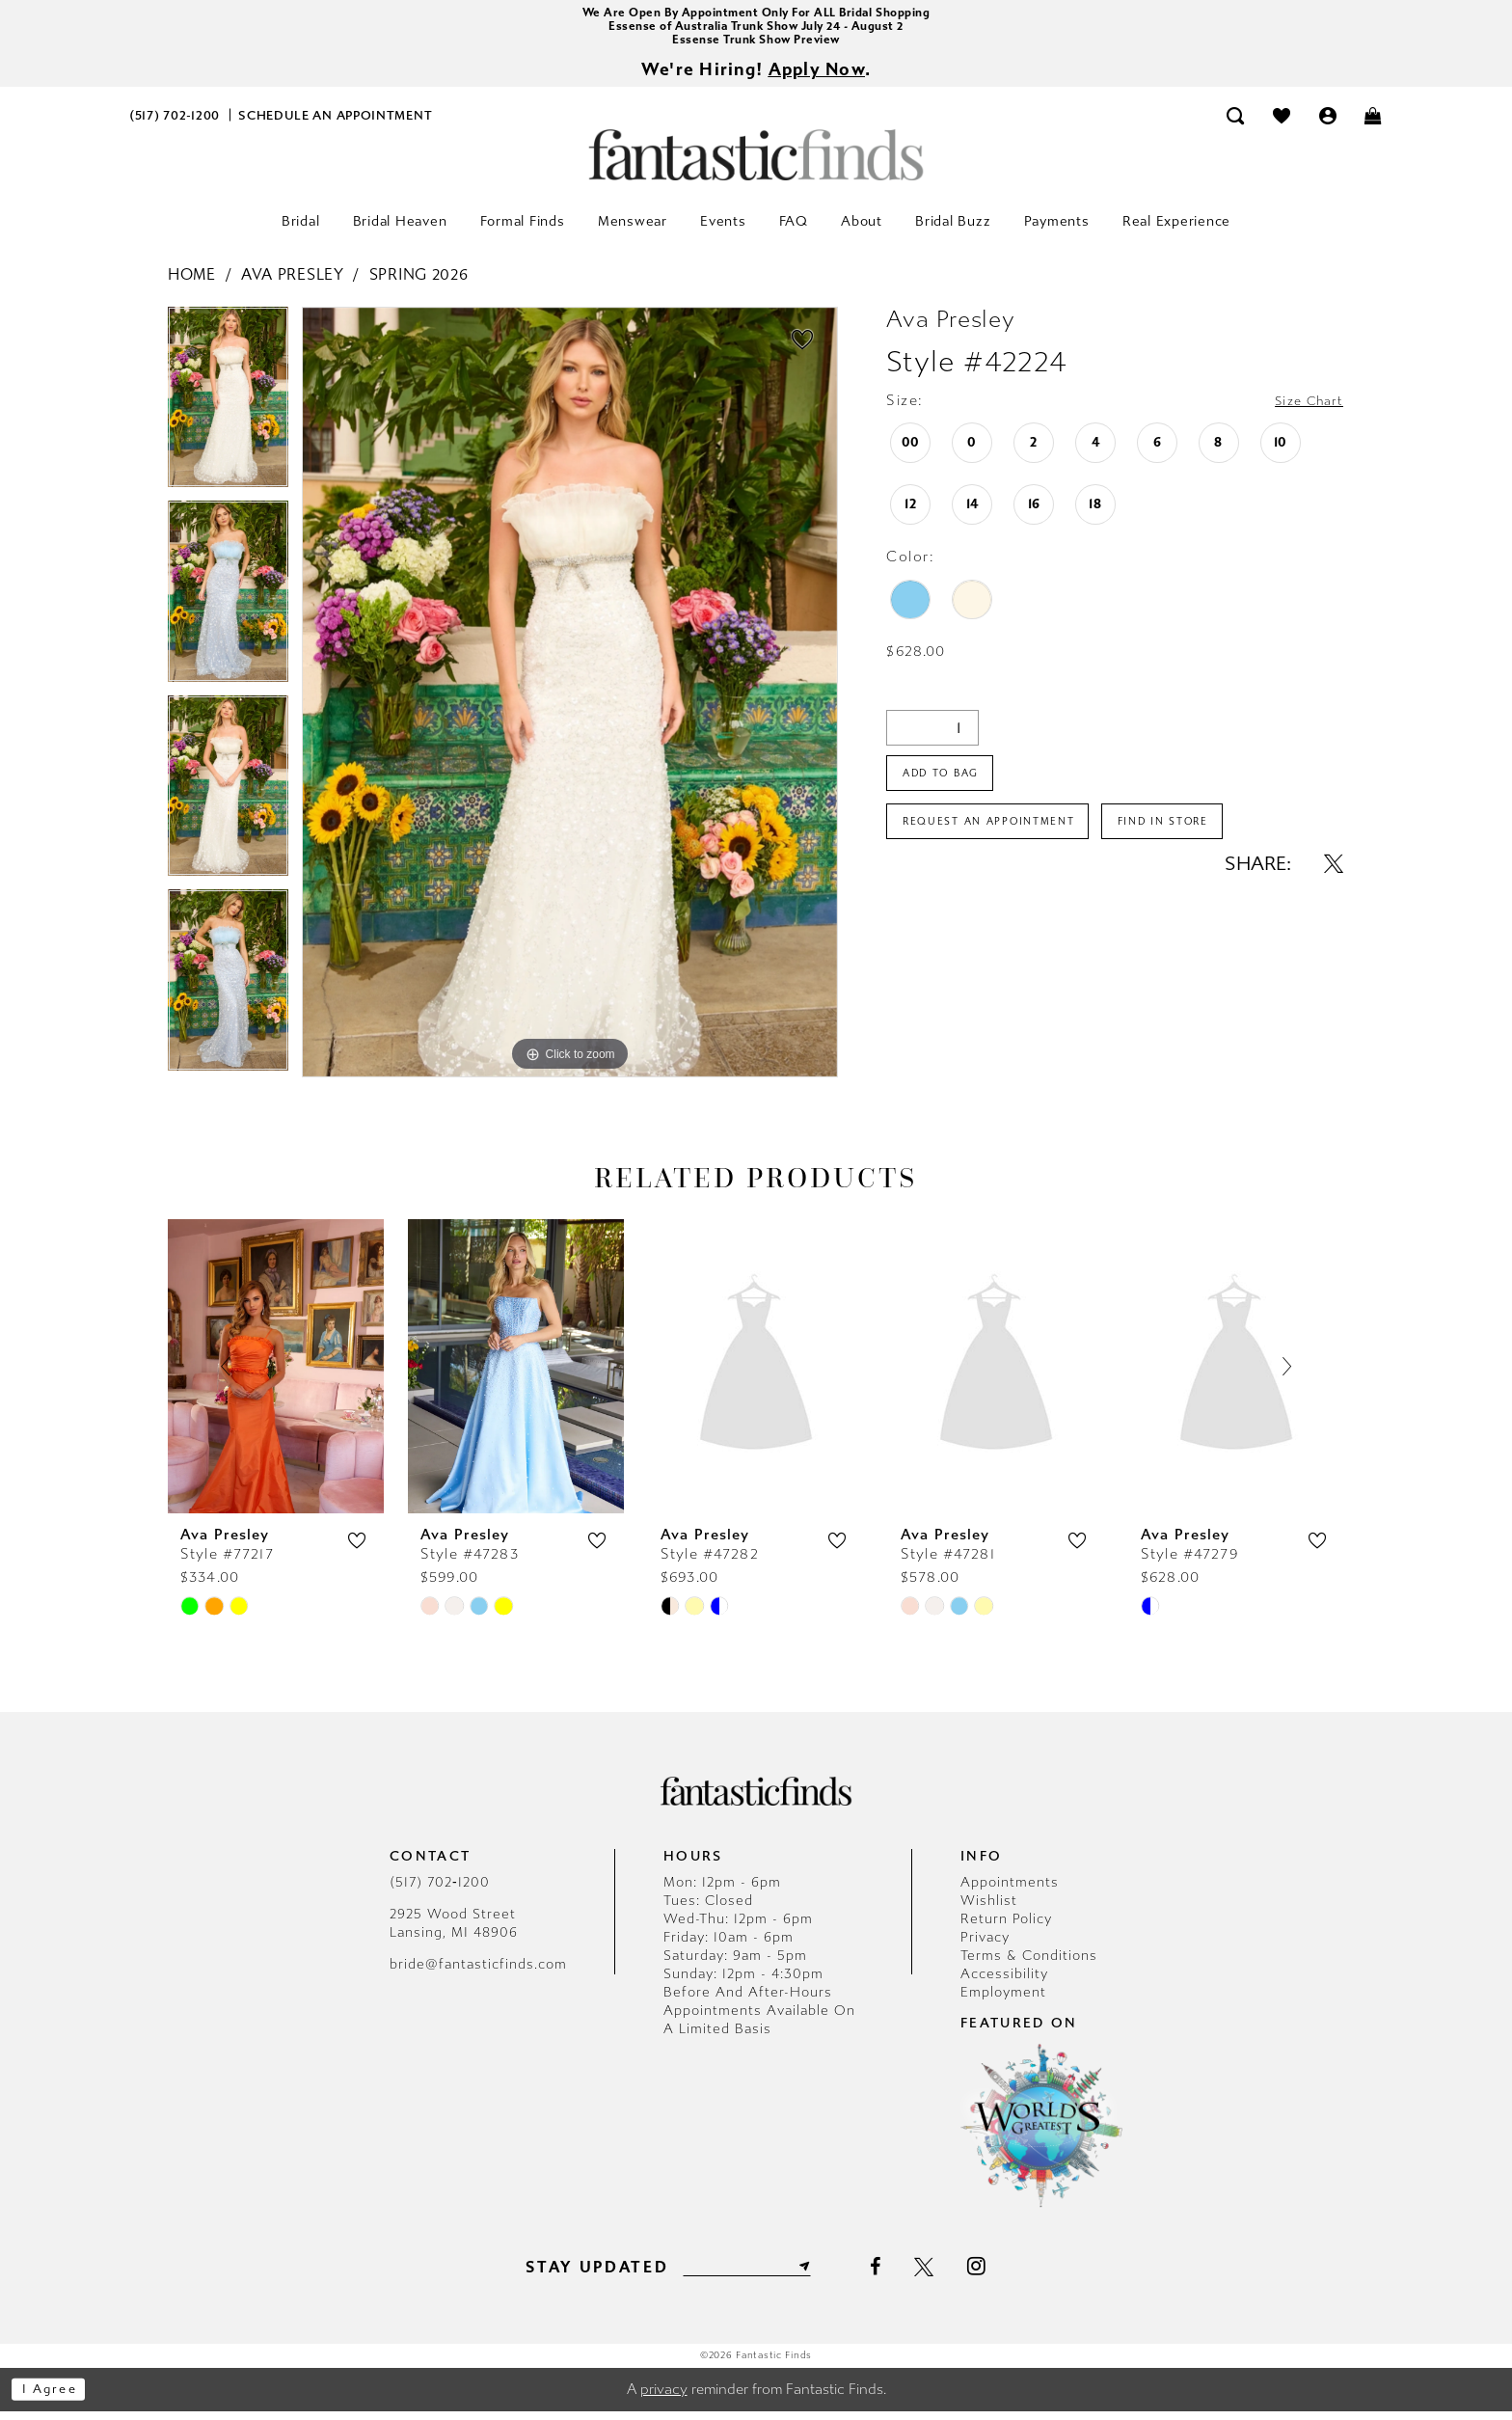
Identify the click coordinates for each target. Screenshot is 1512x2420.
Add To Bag (949, 787)
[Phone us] (175, 123)
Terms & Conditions (1028, 1964)
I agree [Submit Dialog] (55, 2397)
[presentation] (276, 1375)
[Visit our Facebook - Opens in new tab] (885, 2275)
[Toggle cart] (1374, 123)
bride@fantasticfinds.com (478, 1973)
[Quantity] (932, 736)
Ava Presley (292, 283)
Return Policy (1006, 1927)
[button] (1328, 123)
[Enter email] (747, 2274)
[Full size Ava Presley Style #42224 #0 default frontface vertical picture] (570, 701)
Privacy (985, 1946)
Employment (1003, 2001)
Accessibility (1004, 1982)
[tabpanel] (228, 412)
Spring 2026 (419, 283)
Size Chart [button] (1302, 410)
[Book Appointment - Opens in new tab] (336, 123)
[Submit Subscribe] (812, 2274)
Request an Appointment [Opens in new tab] (1003, 843)
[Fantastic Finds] (756, 163)
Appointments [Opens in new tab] (1009, 1891)
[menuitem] (175, 123)
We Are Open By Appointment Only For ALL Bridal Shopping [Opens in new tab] (756, 14)
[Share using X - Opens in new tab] (1333, 887)
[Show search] (1236, 123)
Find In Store (1203, 843)
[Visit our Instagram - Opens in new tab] (987, 2274)
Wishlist (988, 1909)
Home (192, 283)
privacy (664, 2397)
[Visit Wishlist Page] (1281, 123)
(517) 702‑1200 (440, 1891)
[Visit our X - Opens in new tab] (934, 2275)
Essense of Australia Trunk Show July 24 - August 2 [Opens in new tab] (755, 29)
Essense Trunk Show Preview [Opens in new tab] (756, 45)
